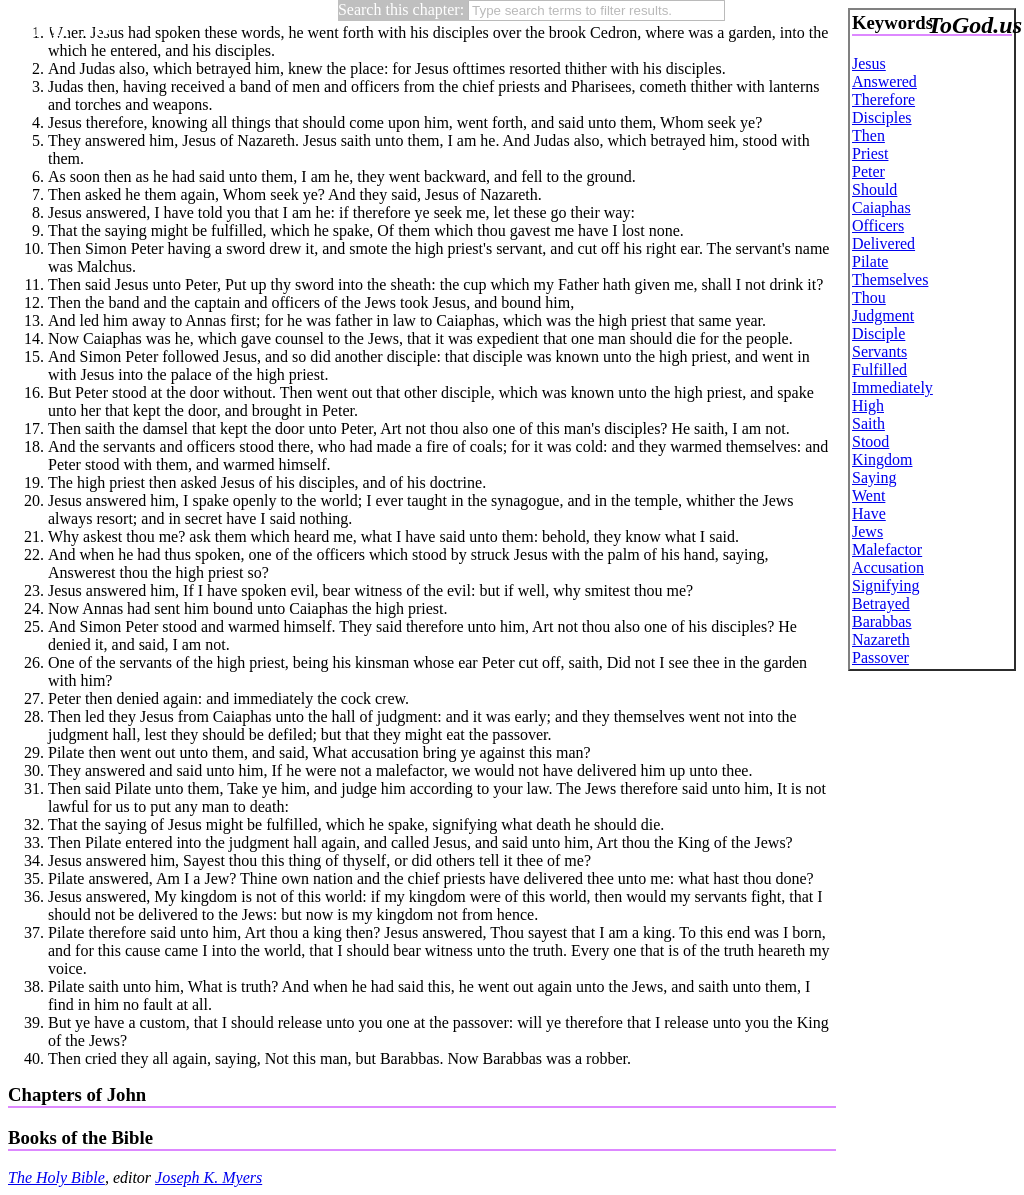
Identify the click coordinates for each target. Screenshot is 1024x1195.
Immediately (892, 387)
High (868, 405)
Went (868, 495)
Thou (869, 297)
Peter (868, 171)
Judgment (883, 315)
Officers (878, 225)
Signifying (886, 585)
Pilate (870, 261)
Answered (884, 81)
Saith (868, 423)
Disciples (882, 117)
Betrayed (881, 603)
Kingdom (882, 459)
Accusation (888, 567)
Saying (874, 477)
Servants (879, 351)
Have (869, 513)
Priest (870, 153)
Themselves (890, 279)
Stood (870, 441)
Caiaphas (881, 207)
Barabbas (882, 621)
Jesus (869, 63)
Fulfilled (879, 369)
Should (874, 189)
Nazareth (881, 639)
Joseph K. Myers (208, 1177)
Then (868, 135)
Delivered (883, 243)
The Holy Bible (56, 1177)
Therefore (883, 99)
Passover (880, 657)
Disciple (878, 333)
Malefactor (887, 549)
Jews (867, 531)
